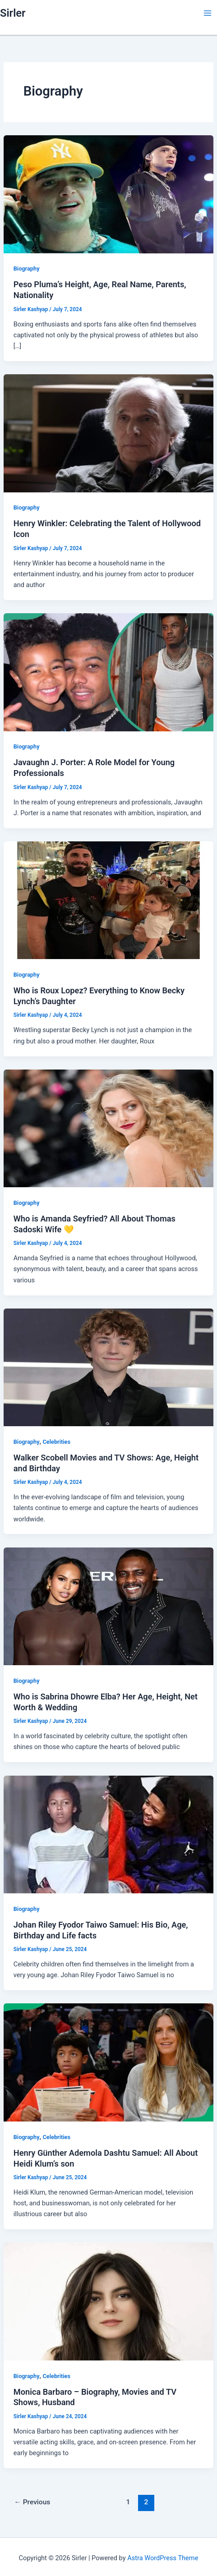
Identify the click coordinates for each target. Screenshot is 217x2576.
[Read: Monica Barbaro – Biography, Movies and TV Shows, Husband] (108, 2301)
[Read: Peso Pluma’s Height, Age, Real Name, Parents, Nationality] (108, 194)
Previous (32, 2502)
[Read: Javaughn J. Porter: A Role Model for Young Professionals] (108, 672)
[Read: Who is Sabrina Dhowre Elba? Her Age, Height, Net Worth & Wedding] (108, 1606)
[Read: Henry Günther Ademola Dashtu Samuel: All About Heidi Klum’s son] (108, 2062)
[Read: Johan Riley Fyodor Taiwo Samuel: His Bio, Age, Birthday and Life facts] (108, 1834)
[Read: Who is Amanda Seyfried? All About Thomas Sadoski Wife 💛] (108, 1128)
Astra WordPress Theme (162, 2558)
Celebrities (56, 1441)
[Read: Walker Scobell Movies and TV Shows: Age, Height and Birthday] (108, 1367)
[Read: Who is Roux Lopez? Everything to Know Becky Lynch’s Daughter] (108, 900)
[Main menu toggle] (207, 13)
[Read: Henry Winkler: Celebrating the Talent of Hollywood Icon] (108, 433)
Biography (27, 268)
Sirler (13, 13)
